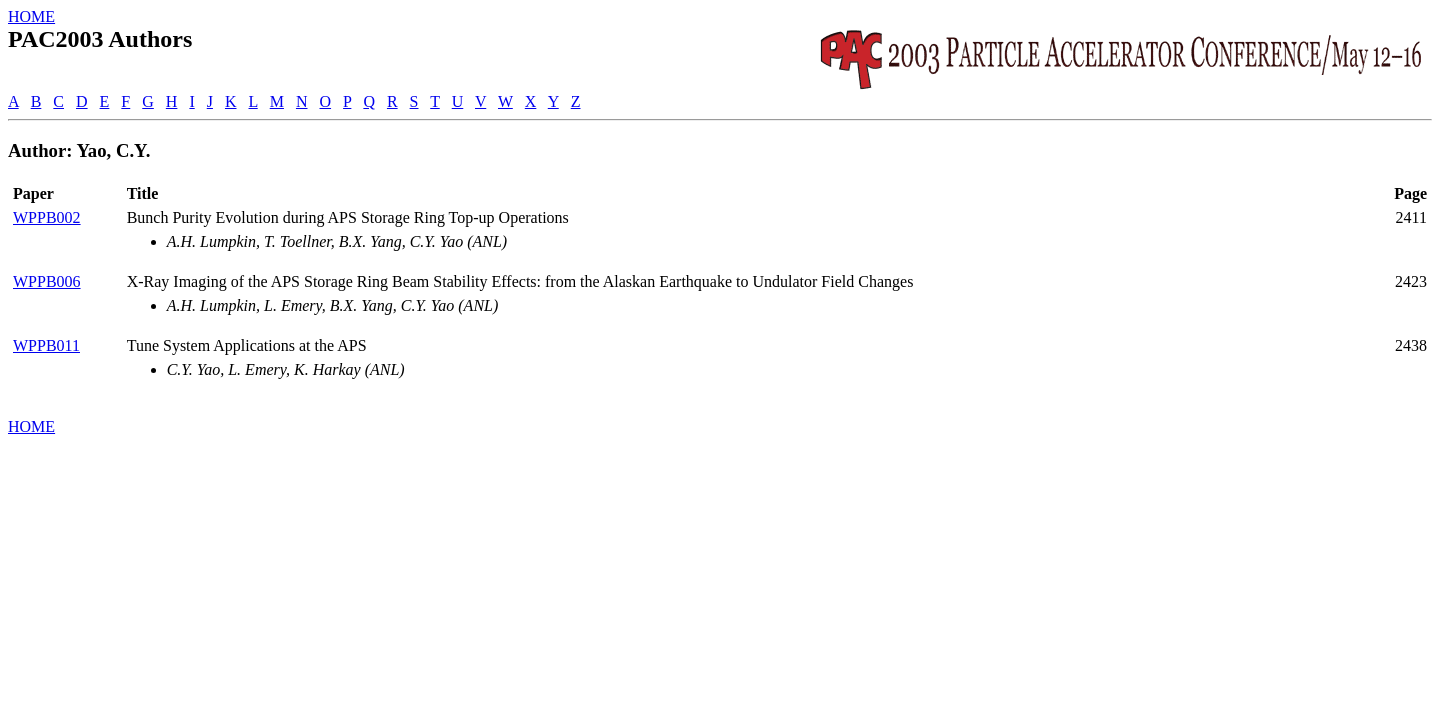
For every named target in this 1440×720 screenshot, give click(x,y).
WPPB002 (47, 217)
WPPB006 (47, 281)
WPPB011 (46, 345)
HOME (31, 16)
